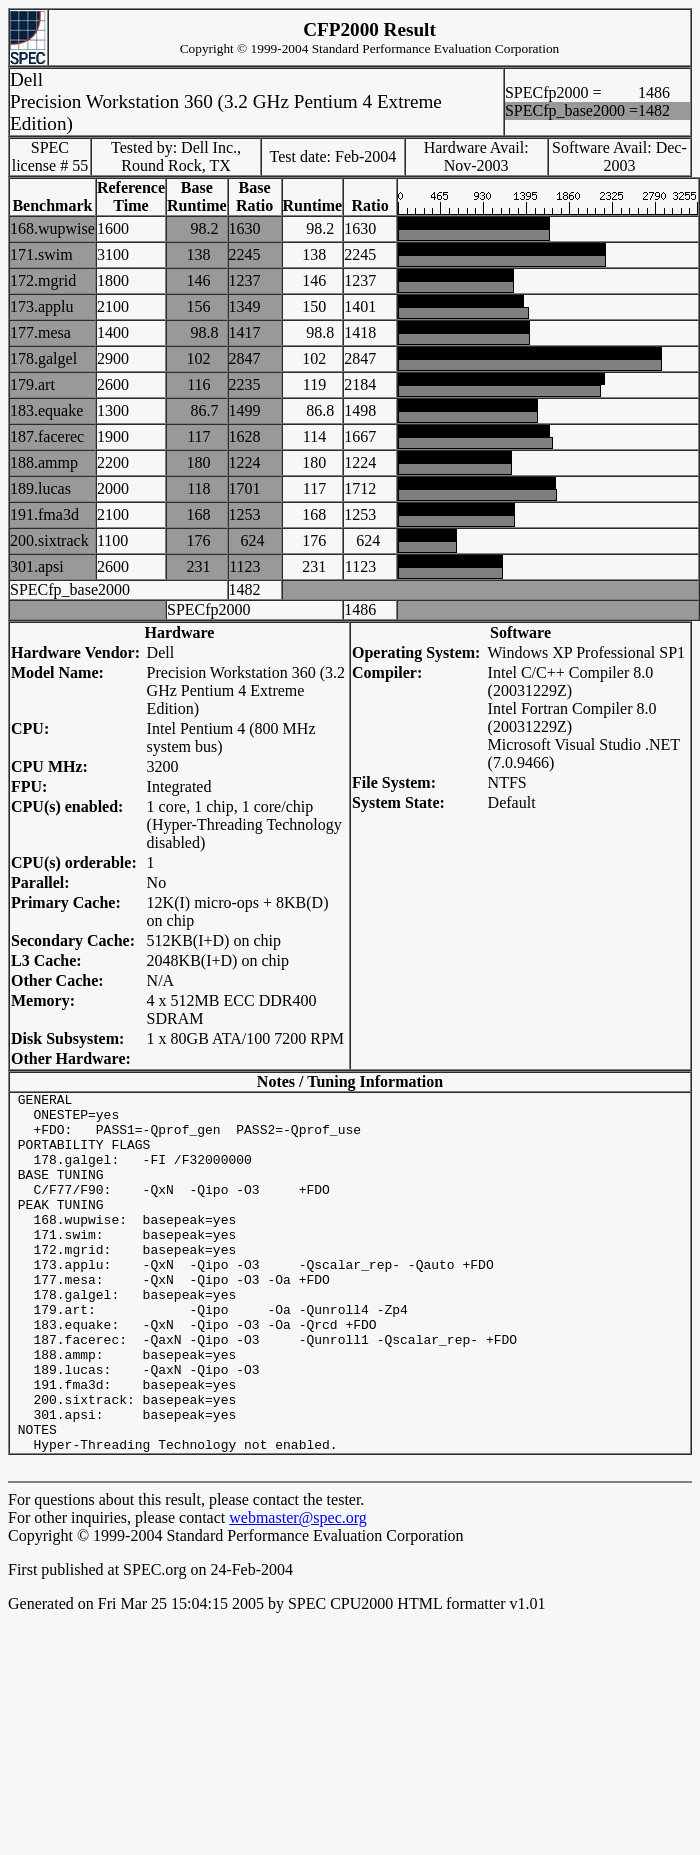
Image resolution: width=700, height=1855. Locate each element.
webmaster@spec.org (298, 1589)
